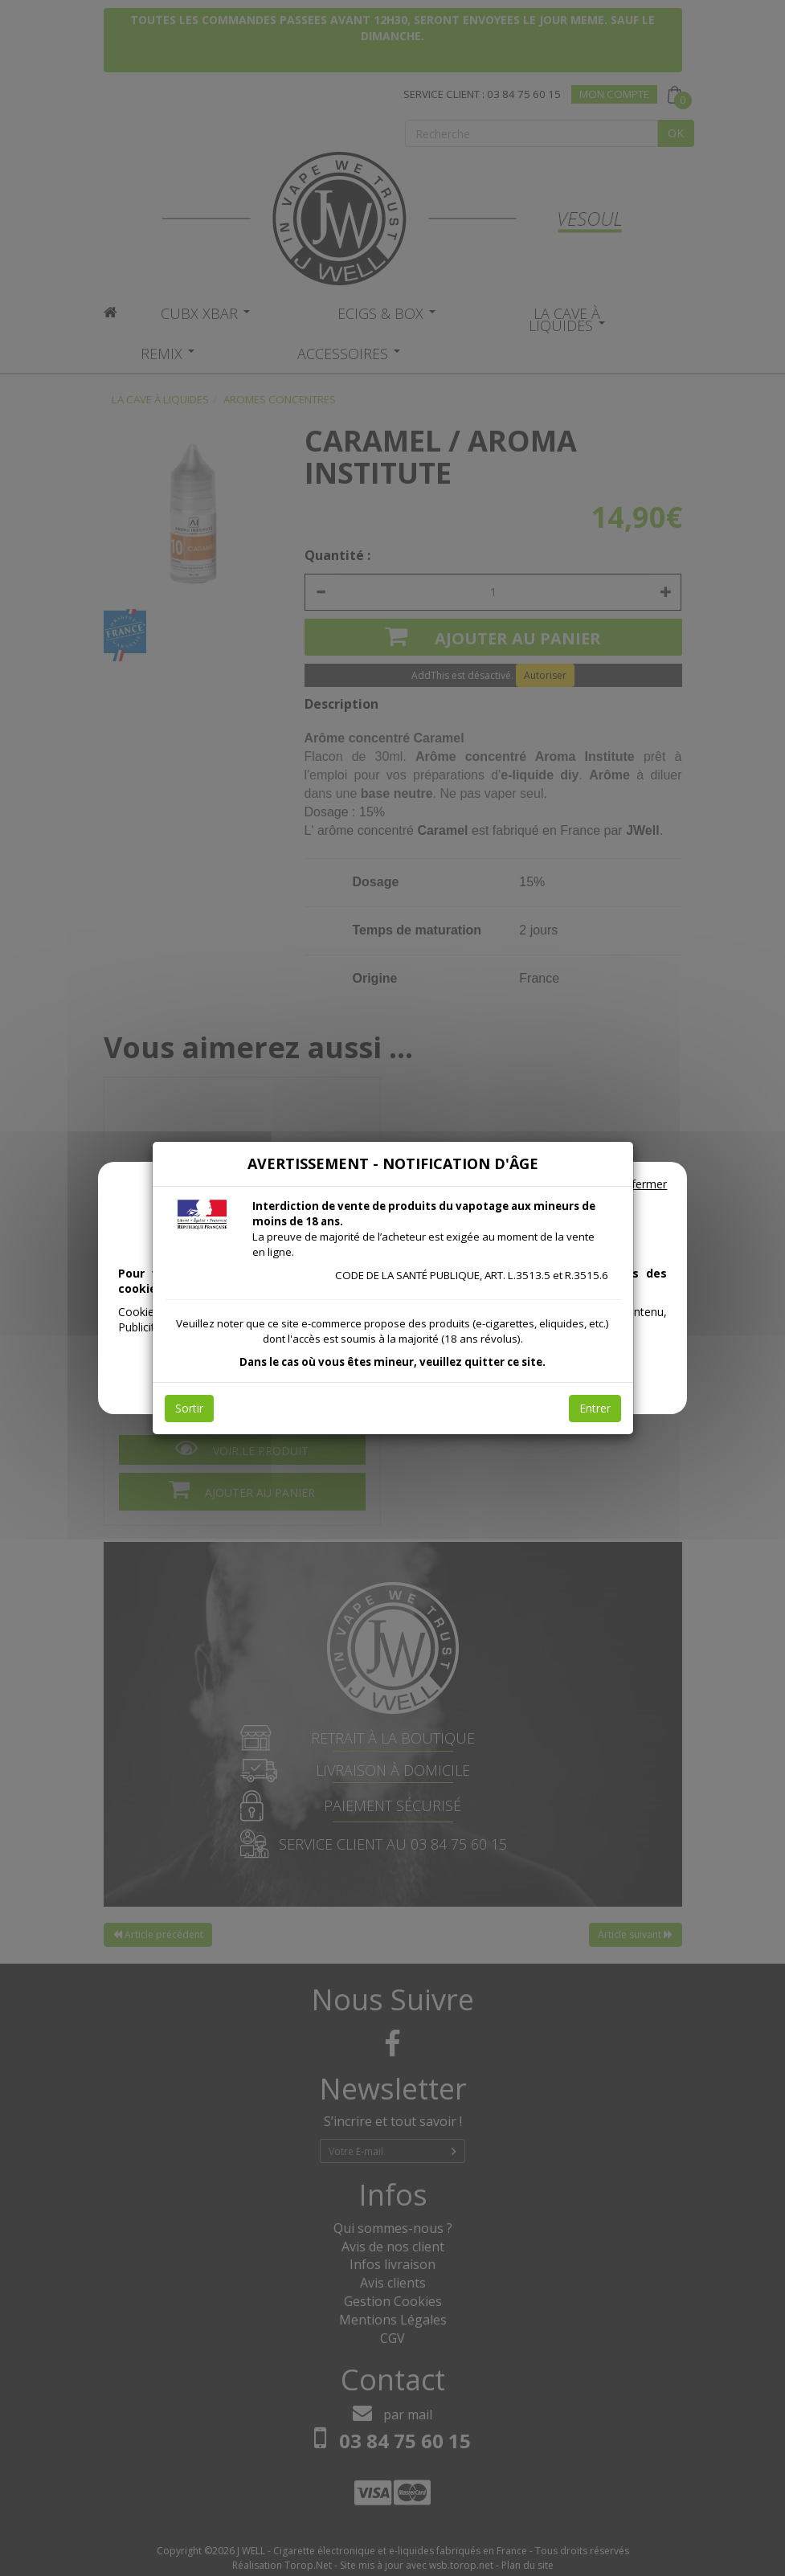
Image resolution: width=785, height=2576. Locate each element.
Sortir (189, 1408)
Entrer (595, 1408)
